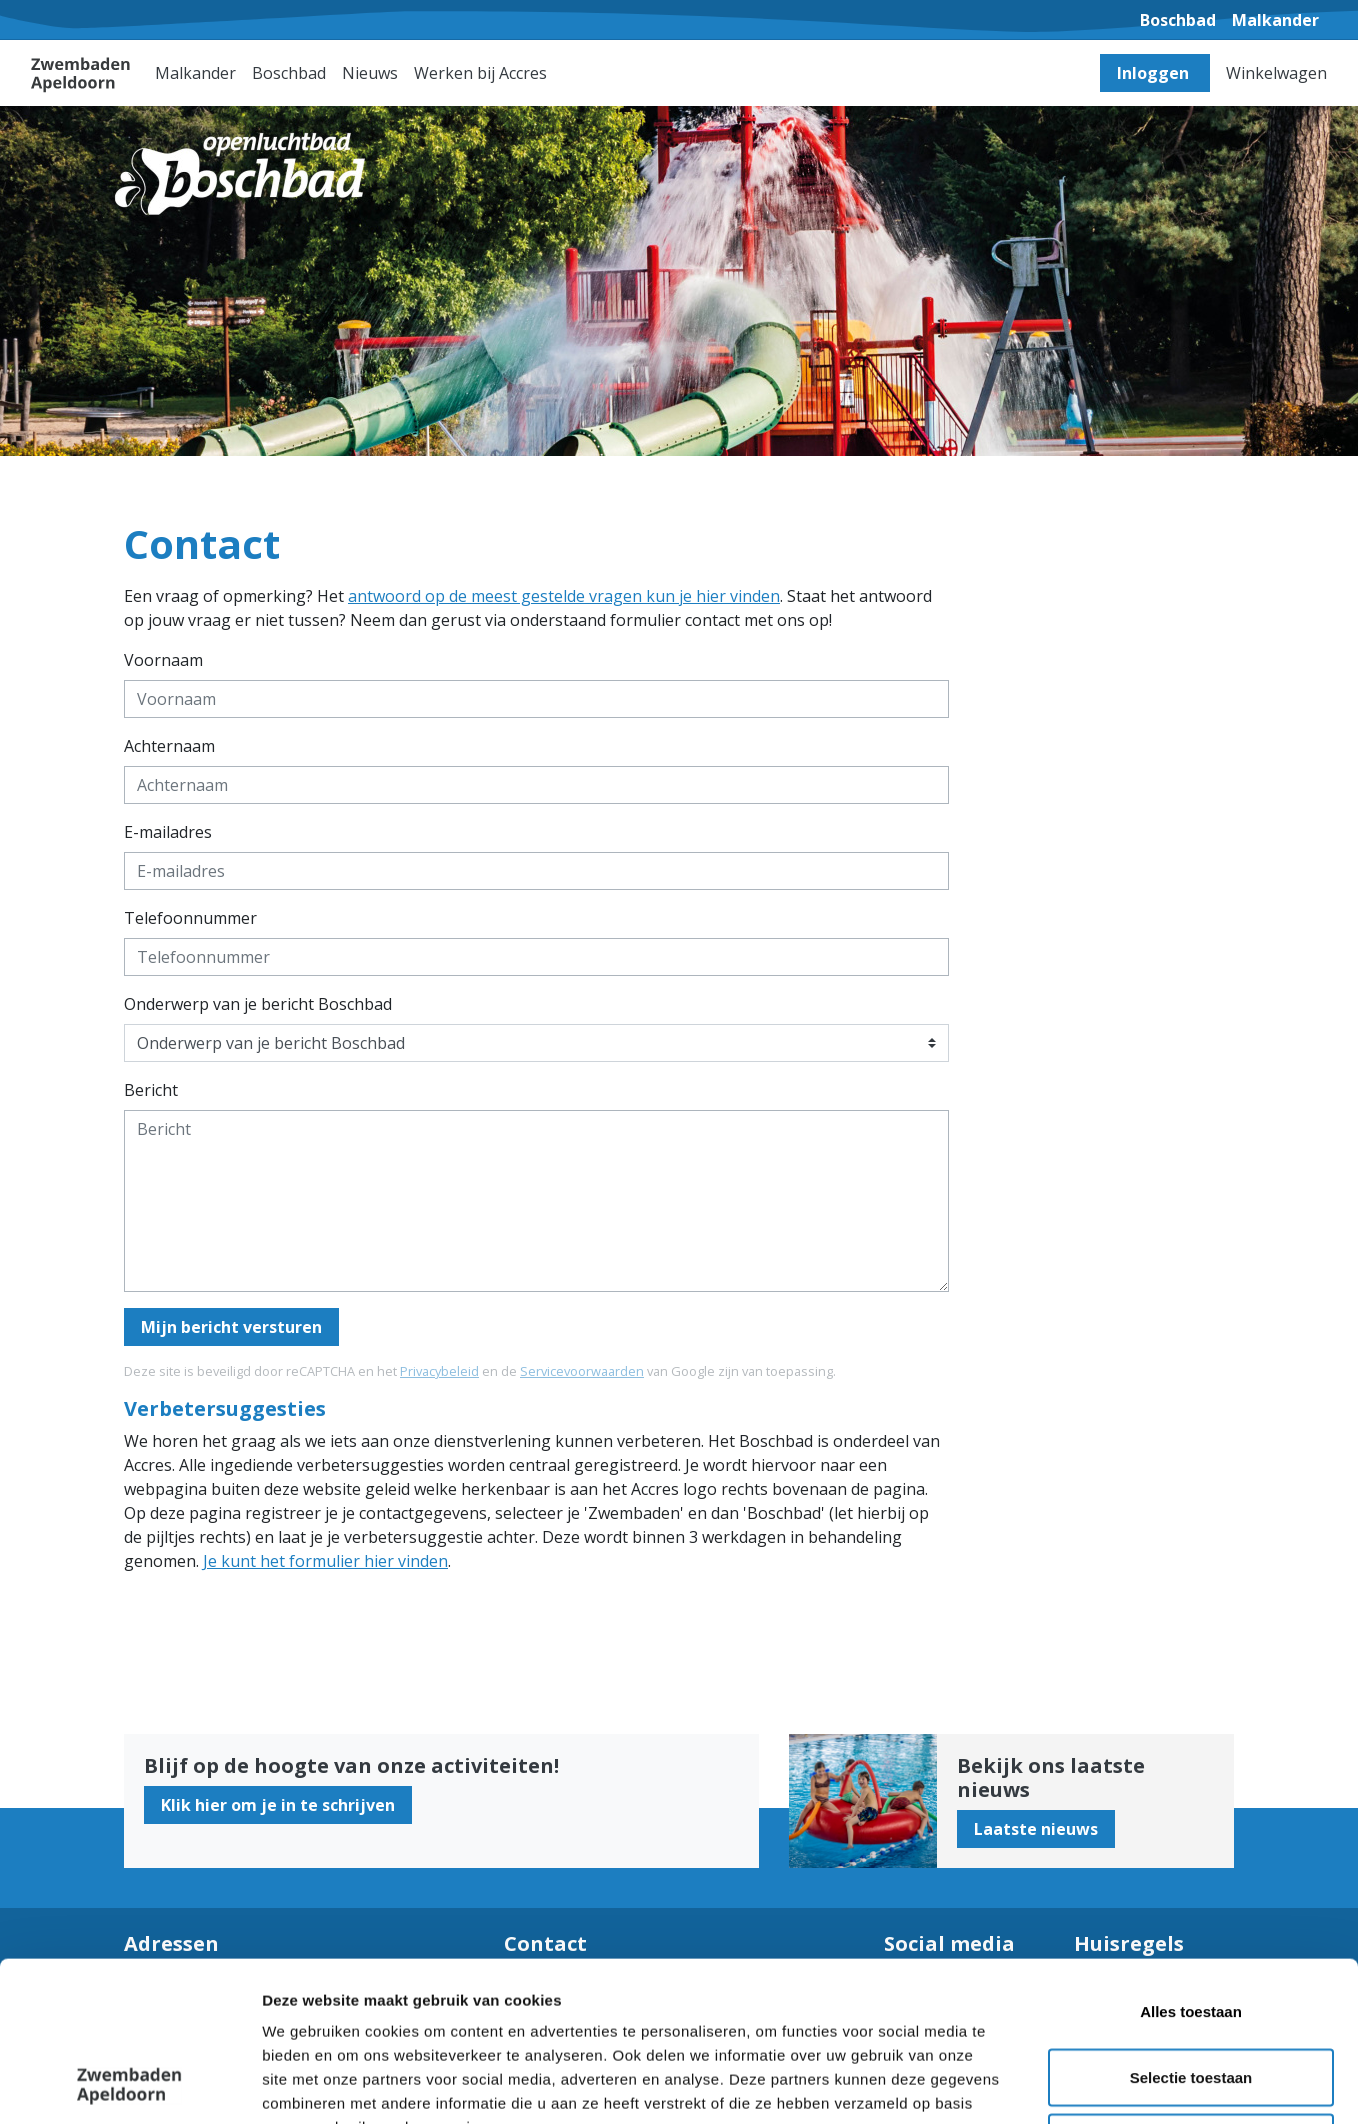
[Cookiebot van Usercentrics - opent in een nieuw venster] (129, 2085)
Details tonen (1080, 2084)
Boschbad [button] (289, 73)
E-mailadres (168, 832)
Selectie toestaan (1191, 1927)
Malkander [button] (195, 73)
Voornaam (163, 660)
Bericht (151, 1090)
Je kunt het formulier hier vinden (325, 1561)
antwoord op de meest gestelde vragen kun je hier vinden (564, 596)
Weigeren (1190, 1992)
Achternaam (169, 746)
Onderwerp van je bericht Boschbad (258, 1004)
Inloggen (1155, 73)
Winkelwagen (1276, 73)
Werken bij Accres (480, 73)
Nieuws (370, 73)
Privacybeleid (439, 1371)
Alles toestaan (1191, 1861)
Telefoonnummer (190, 918)
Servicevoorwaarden (582, 1371)
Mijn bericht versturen (231, 1327)
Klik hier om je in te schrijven (278, 1805)
